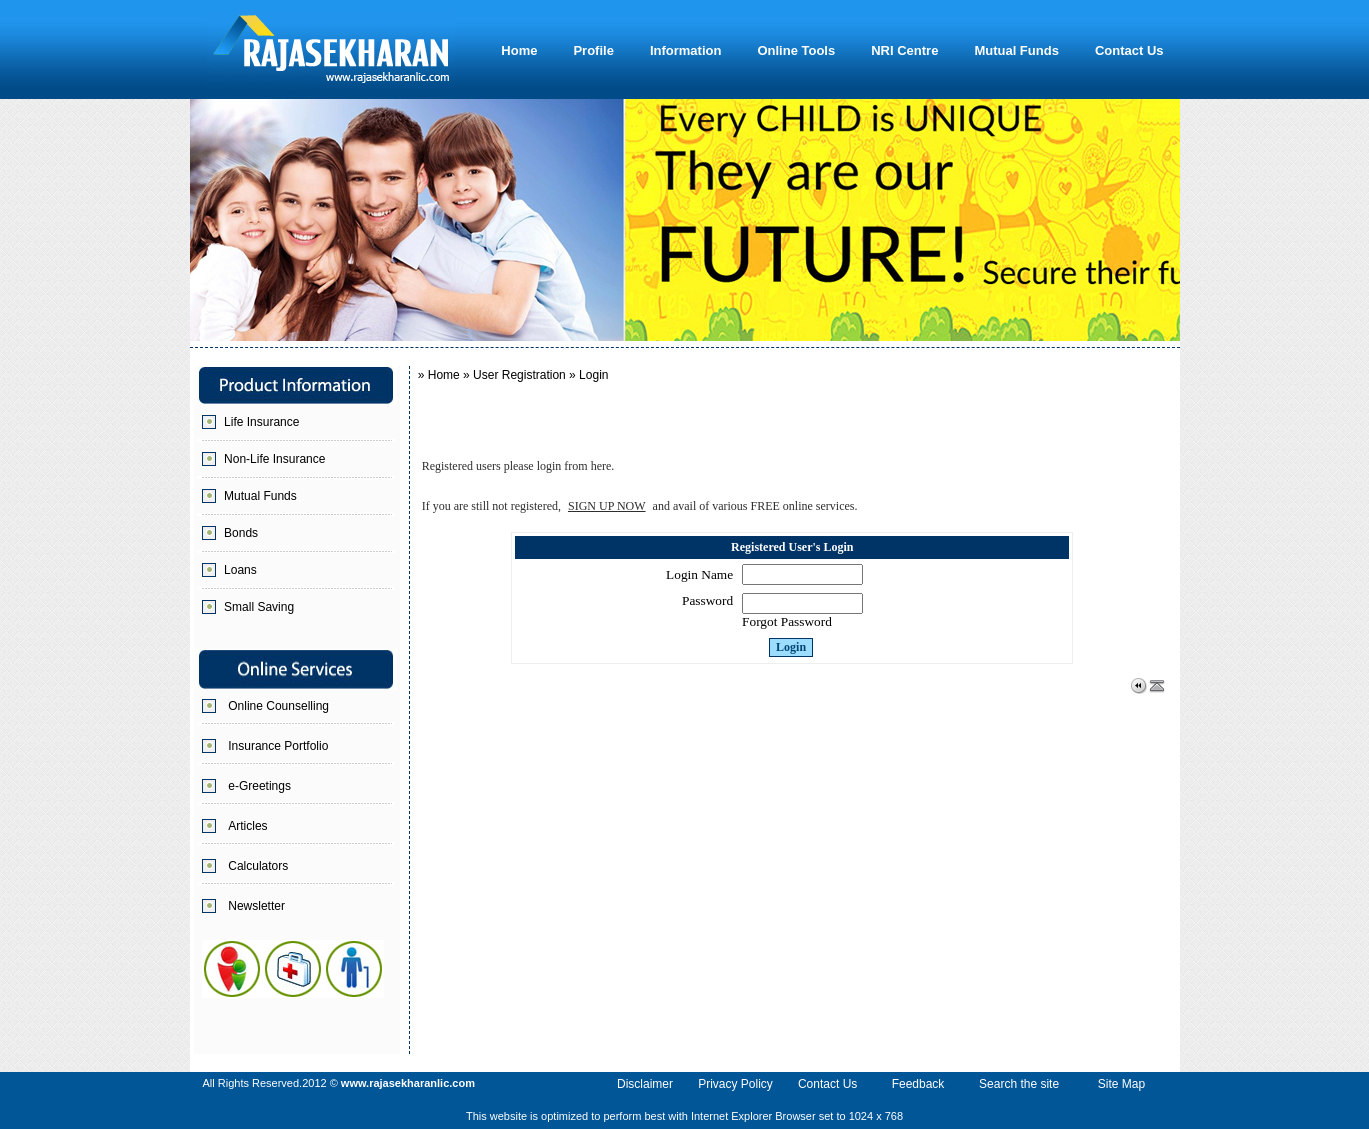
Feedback (918, 1084)
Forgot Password (787, 621)
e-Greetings (259, 786)
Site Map (1121, 1084)
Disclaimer (645, 1084)
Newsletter (256, 906)
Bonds (241, 533)
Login (791, 647)
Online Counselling (278, 706)
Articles (247, 826)
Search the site (1019, 1084)
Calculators (258, 866)
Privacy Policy (735, 1084)
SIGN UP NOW (607, 506)
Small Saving (259, 607)
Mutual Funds (260, 496)
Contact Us (827, 1084)
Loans (240, 570)
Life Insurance (261, 422)
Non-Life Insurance (274, 459)
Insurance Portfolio (278, 746)
